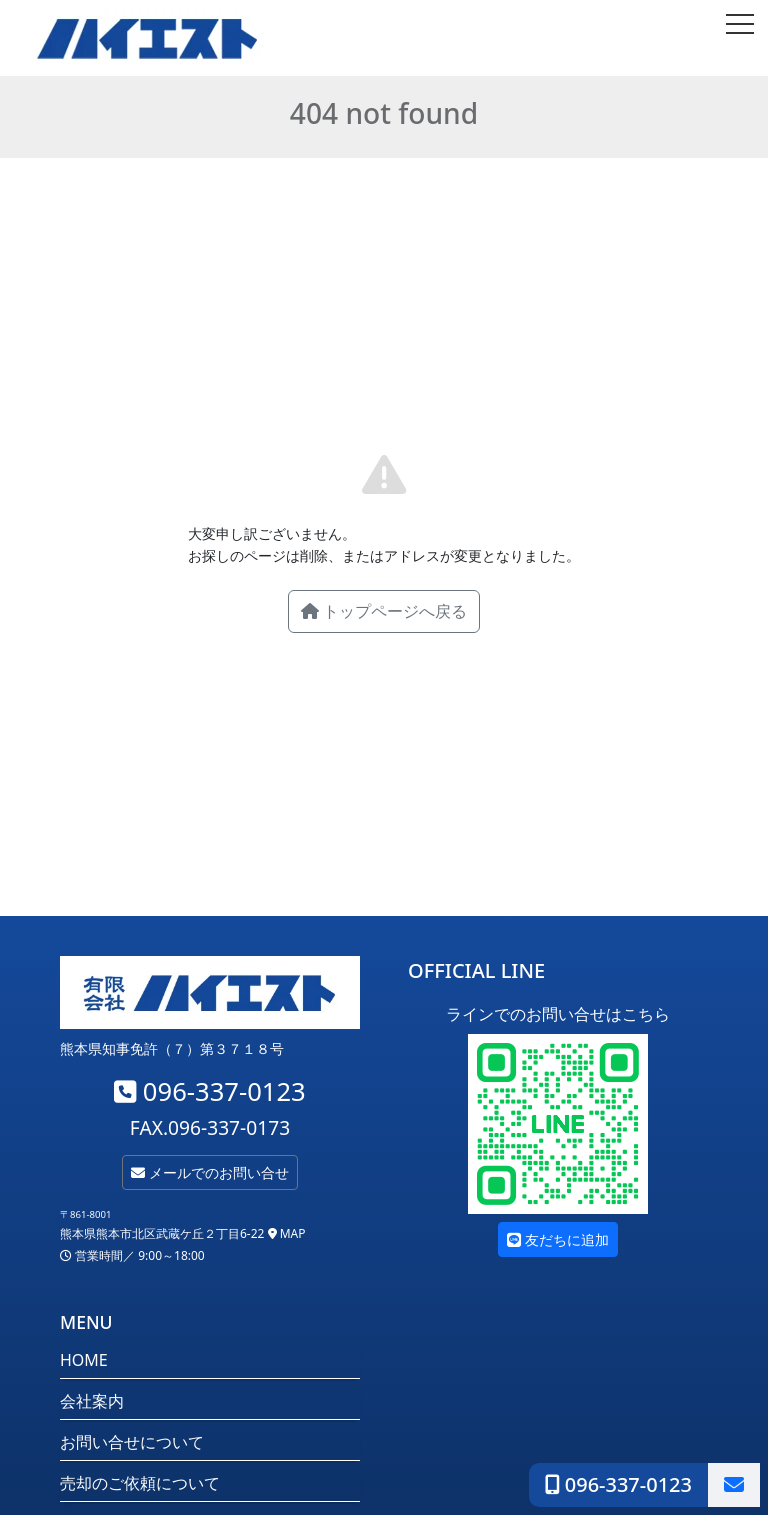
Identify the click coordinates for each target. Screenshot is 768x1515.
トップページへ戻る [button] (384, 611)
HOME (84, 1360)
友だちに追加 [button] (558, 1239)
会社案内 (92, 1401)
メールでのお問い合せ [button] (210, 1172)
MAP (287, 1233)
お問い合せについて (132, 1442)
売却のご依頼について (140, 1483)
